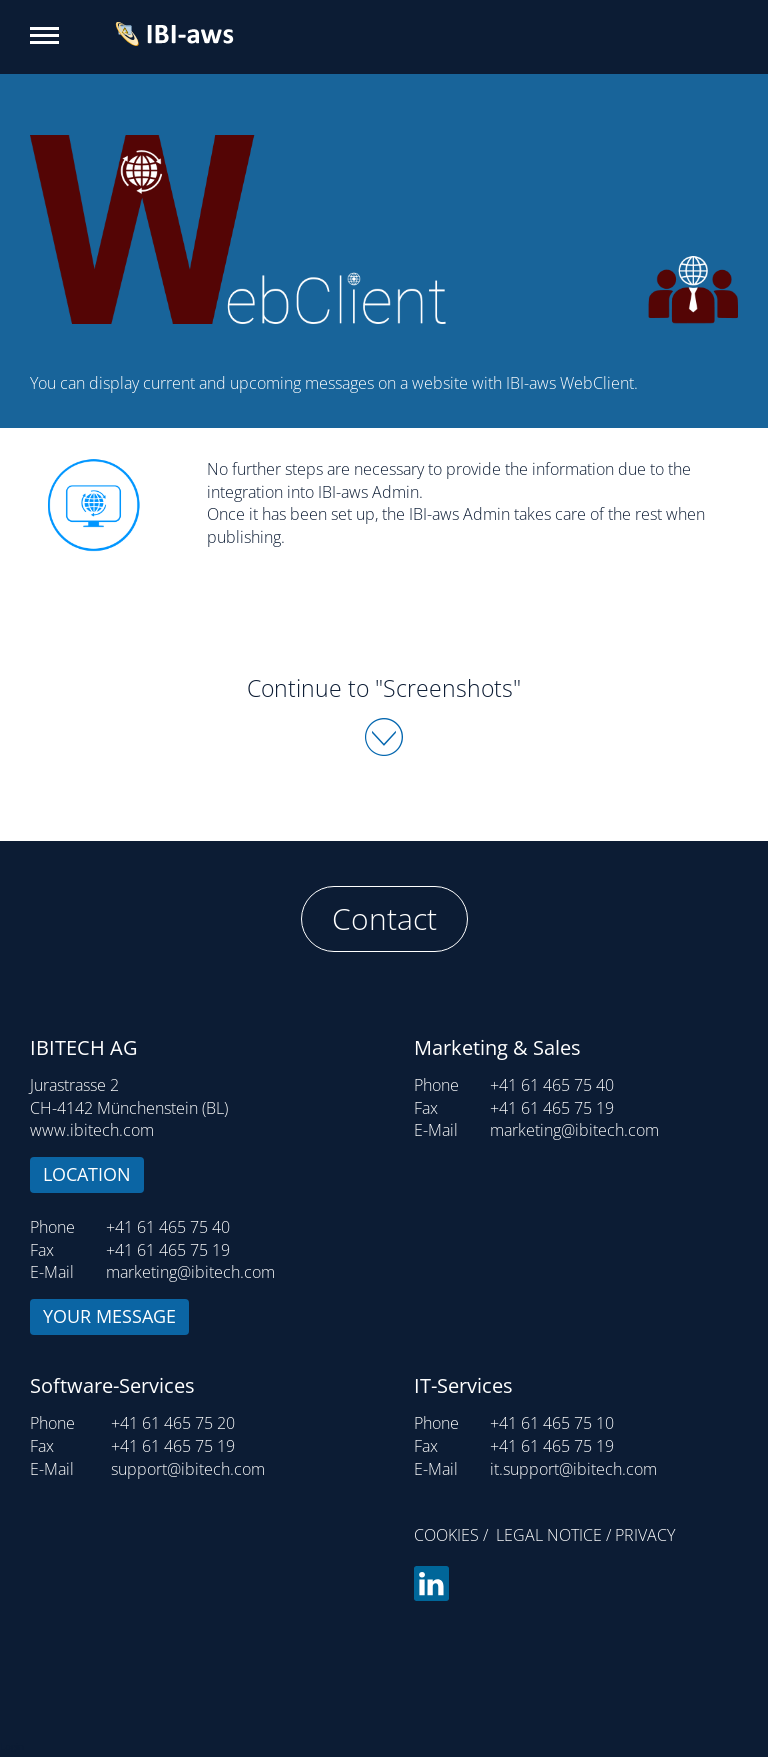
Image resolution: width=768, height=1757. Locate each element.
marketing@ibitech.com (190, 1272)
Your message (109, 1316)
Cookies (446, 1535)
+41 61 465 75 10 (552, 1423)
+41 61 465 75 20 (173, 1423)
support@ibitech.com (188, 1469)
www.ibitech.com (92, 1130)
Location (87, 1174)
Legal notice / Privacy (585, 1535)
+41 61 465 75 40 (168, 1227)
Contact (384, 918)
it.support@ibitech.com (573, 1469)
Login (12, 1746)
